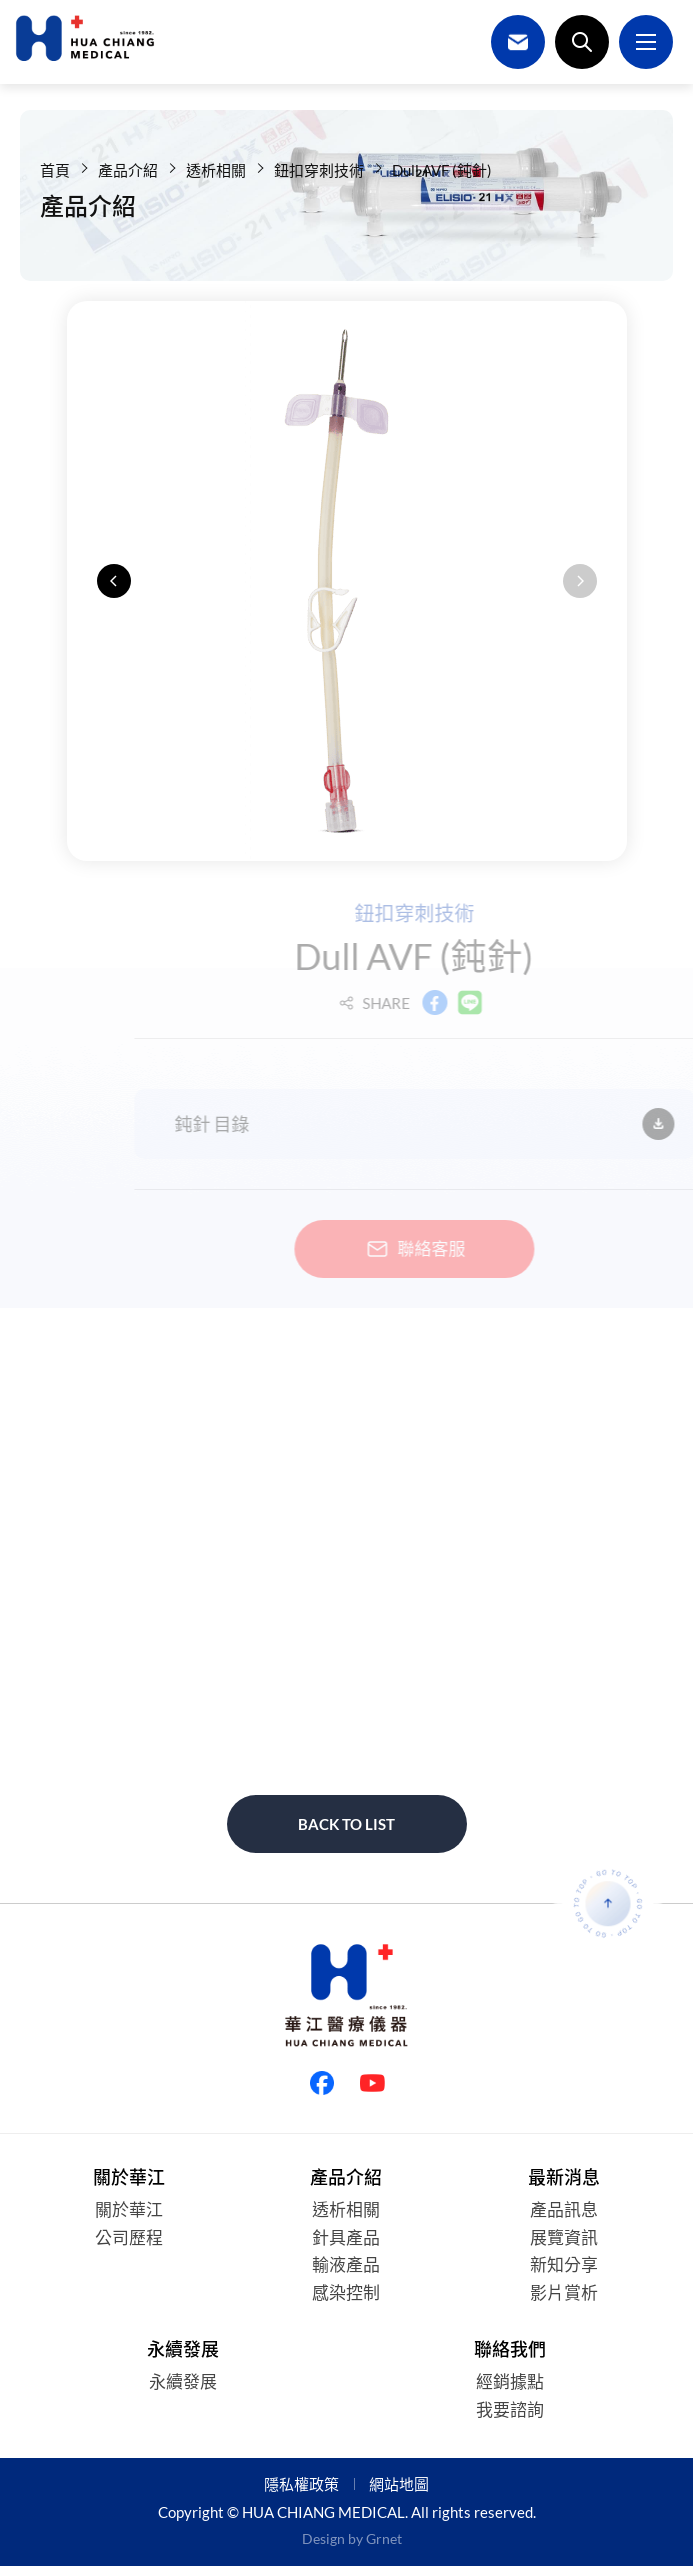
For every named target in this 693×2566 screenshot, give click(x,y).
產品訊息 (564, 2209)
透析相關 (216, 170)
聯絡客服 (433, 1249)
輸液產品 (346, 2264)
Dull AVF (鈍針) (442, 170)
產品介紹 (128, 170)
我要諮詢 (510, 2409)
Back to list (346, 1824)
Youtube (372, 2083)
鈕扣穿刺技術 (319, 170)
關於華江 (129, 2209)
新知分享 (564, 2264)
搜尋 (582, 42)
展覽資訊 (564, 2237)
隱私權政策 (301, 2484)
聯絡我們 (518, 42)
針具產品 (346, 2237)
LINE (490, 1003)
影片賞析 (564, 2292)
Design (323, 2538)
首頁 (55, 170)
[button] (114, 581)
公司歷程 (129, 2237)
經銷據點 (510, 2381)
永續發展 (183, 2381)
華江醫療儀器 (85, 38)
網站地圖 (399, 2484)
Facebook (455, 1003)
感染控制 (346, 2292)
